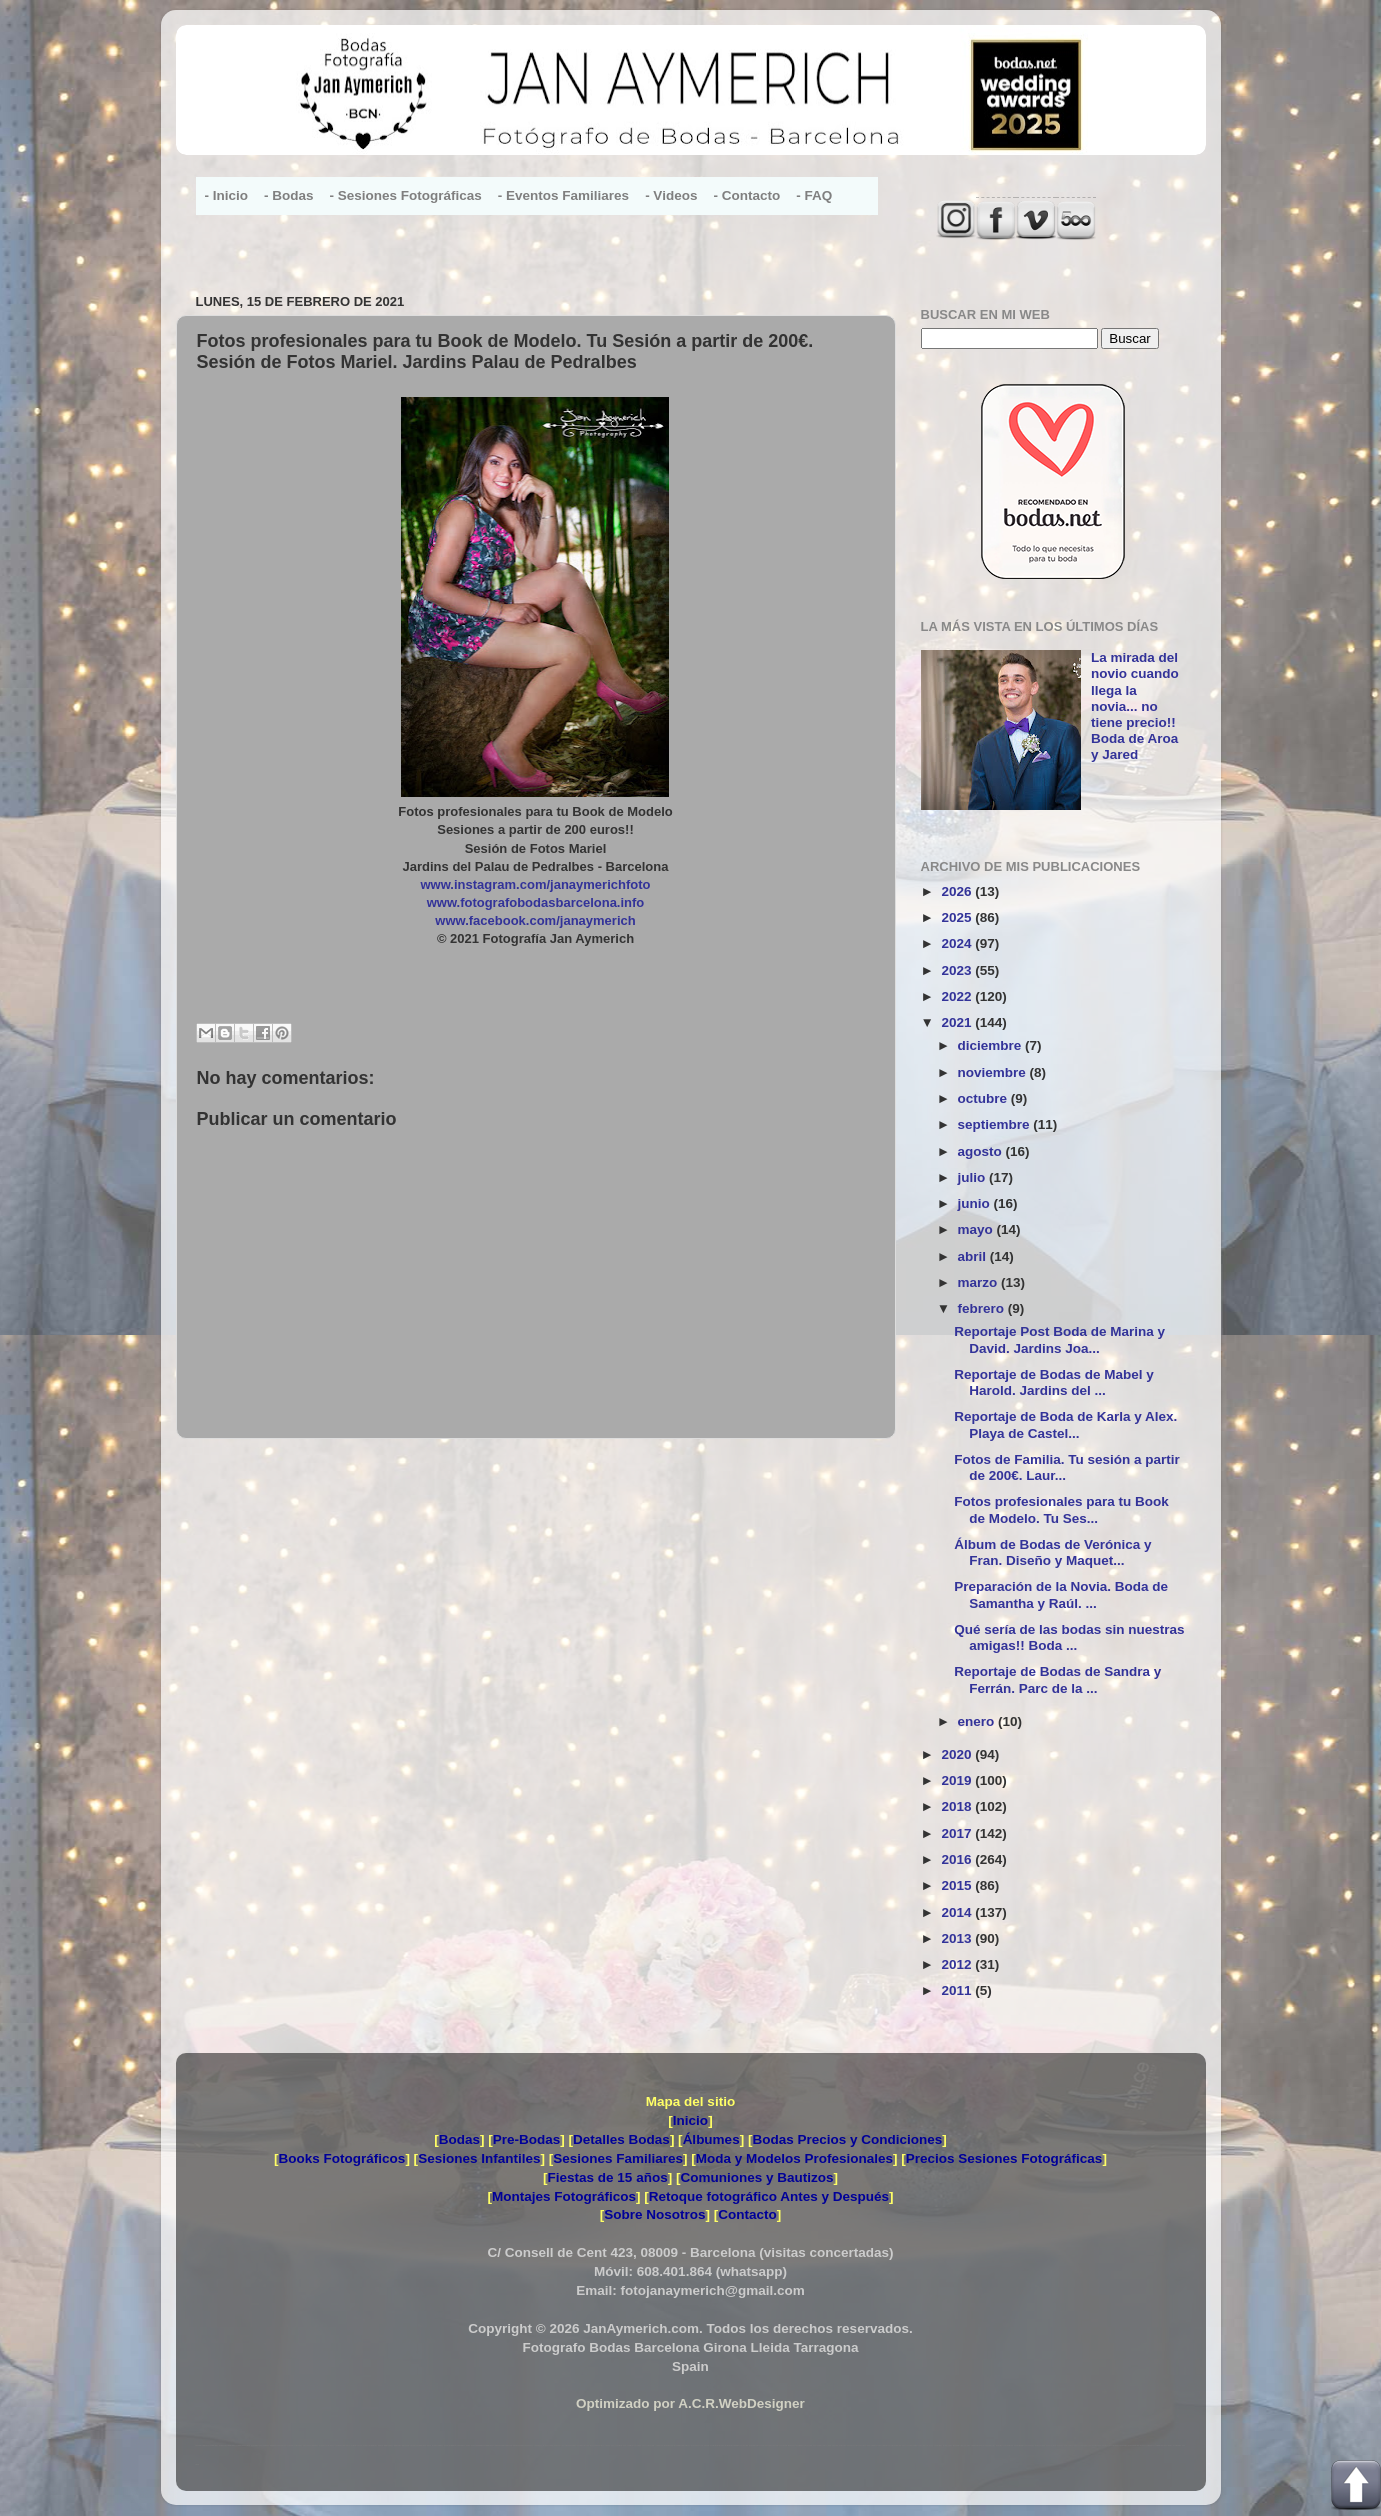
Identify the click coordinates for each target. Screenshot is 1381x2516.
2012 (958, 1964)
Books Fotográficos (342, 2158)
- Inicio (227, 195)
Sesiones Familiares (618, 2158)
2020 (958, 1754)
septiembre (996, 1124)
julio (974, 1177)
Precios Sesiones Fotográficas (1004, 2158)
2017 (958, 1833)
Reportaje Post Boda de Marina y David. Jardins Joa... (1059, 1339)
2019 (958, 1780)
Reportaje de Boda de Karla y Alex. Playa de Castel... (1065, 1424)
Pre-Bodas (527, 2139)
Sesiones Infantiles (479, 2158)
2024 (958, 943)
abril (974, 1256)
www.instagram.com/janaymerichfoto (536, 884)
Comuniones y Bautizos (756, 2177)
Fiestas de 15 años (608, 2177)
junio (976, 1203)
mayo (977, 1229)
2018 (958, 1806)
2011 (958, 1990)
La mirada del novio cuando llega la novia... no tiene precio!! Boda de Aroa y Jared (1135, 706)
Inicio (690, 2120)
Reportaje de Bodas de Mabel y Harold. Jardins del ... (1054, 1382)
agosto (982, 1151)
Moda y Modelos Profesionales (794, 2158)
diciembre (992, 1045)
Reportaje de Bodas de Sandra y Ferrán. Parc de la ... (1057, 1679)
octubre (984, 1098)
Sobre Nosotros (654, 2214)
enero (978, 1721)
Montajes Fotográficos (564, 2196)
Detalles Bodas (621, 2139)
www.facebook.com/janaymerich (535, 920)
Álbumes (711, 2139)
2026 (958, 891)
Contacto (747, 2214)
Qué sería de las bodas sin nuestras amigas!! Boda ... (1069, 1637)
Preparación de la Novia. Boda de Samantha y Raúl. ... (1061, 1594)
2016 (958, 1859)
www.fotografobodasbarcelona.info (536, 902)
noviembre (994, 1072)
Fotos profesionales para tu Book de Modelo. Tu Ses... (1061, 1509)
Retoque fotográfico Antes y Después (769, 2196)
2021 (958, 1022)
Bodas (459, 2139)
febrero (983, 1308)
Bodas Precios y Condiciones (847, 2139)
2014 (958, 1912)
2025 (958, 917)
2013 (958, 1938)
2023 (958, 970)
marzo (980, 1282)
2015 (958, 1885)
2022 (958, 996)
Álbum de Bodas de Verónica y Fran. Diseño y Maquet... (1052, 1552)
